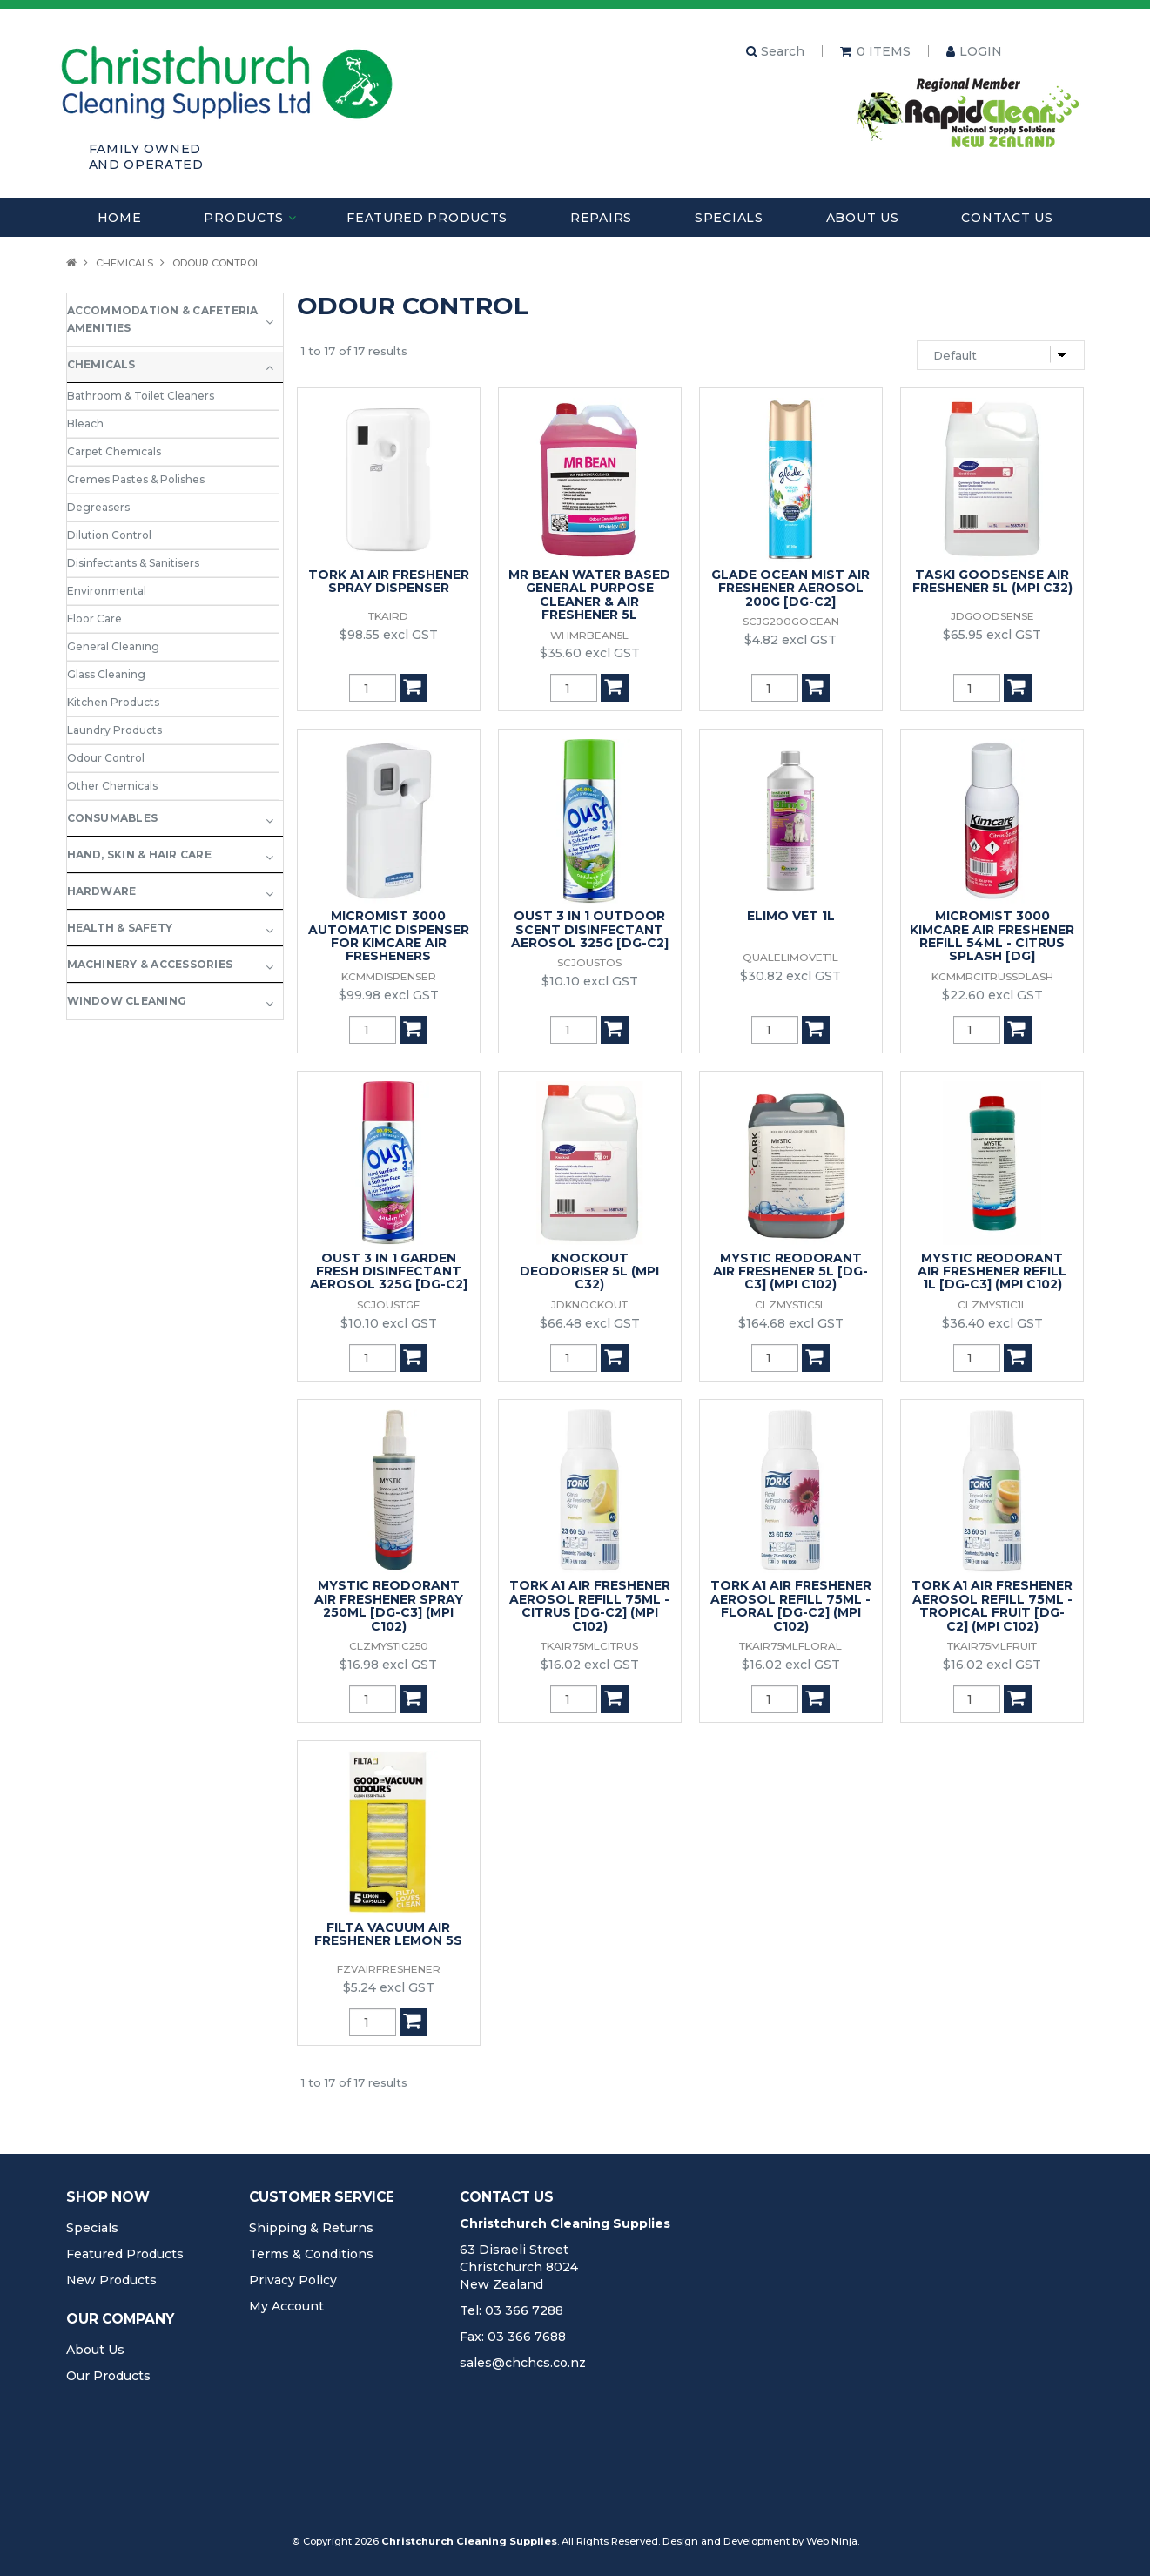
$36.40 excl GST (992, 1323)
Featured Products (427, 217)
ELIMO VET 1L (791, 916)
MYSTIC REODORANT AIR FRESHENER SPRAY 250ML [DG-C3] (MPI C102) (388, 1605)
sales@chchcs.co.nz (523, 2363)
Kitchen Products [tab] (113, 702)
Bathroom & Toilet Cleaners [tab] (140, 395)
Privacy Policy (293, 2280)
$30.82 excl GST (790, 976)
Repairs (601, 217)
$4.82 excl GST (790, 640)
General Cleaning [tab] (113, 646)
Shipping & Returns (311, 2228)
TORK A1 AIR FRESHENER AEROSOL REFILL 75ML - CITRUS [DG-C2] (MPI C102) (589, 1605)
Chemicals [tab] (101, 364)
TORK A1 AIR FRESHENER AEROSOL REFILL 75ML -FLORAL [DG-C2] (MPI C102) (790, 1605)
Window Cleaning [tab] (127, 1000)
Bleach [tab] (85, 423)
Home (120, 217)
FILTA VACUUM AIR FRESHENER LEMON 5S (388, 1934)
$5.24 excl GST (388, 1987)
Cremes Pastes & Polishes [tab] (136, 479)
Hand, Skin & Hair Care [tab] (139, 854)
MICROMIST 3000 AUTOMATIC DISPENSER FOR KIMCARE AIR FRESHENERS (388, 936)
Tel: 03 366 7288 (511, 2310)
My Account (286, 2306)
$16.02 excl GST (590, 1664)
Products (244, 217)
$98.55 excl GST (389, 634)
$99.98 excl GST (389, 995)
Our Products (108, 2376)
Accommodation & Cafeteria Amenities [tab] (163, 319)
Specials (729, 217)
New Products (111, 2280)
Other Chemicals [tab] (112, 785)
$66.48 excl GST (590, 1323)
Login (980, 51)
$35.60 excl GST (590, 653)
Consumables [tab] (112, 817)
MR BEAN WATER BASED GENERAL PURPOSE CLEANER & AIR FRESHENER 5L (589, 594)
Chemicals (124, 263)
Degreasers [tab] (98, 507)
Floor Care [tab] (94, 618)
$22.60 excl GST (992, 995)
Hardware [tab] (102, 891)
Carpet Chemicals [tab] (114, 451)
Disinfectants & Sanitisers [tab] (133, 562)
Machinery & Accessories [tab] (150, 964)
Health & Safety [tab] (120, 927)
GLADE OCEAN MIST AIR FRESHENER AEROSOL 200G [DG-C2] (790, 588)
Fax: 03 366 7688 (513, 2336)
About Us (862, 217)
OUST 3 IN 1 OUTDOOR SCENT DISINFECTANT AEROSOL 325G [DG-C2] (590, 929)
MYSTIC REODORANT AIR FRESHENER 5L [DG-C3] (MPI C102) (790, 1271)
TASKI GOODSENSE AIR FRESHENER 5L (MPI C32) (992, 581)
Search (775, 51)
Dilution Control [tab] (109, 534)
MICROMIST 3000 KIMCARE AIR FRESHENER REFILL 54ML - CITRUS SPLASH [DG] (992, 936)
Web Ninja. (832, 2541)
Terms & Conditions (311, 2254)
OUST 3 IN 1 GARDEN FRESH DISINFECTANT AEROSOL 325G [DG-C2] (388, 1271)
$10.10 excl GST (589, 981)
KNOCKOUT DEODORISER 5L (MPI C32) (589, 1271)
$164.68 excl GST (791, 1323)
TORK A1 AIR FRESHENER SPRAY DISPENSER (388, 581)
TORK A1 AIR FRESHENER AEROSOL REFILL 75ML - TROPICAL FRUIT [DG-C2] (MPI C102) (992, 1605)
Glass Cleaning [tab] (106, 674)
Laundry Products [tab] (114, 729)
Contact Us (1006, 217)
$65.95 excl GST (992, 634)
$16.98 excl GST (388, 1664)
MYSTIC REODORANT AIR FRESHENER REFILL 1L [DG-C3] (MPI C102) (992, 1271)
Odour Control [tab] (106, 757)
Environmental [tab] (106, 590)
